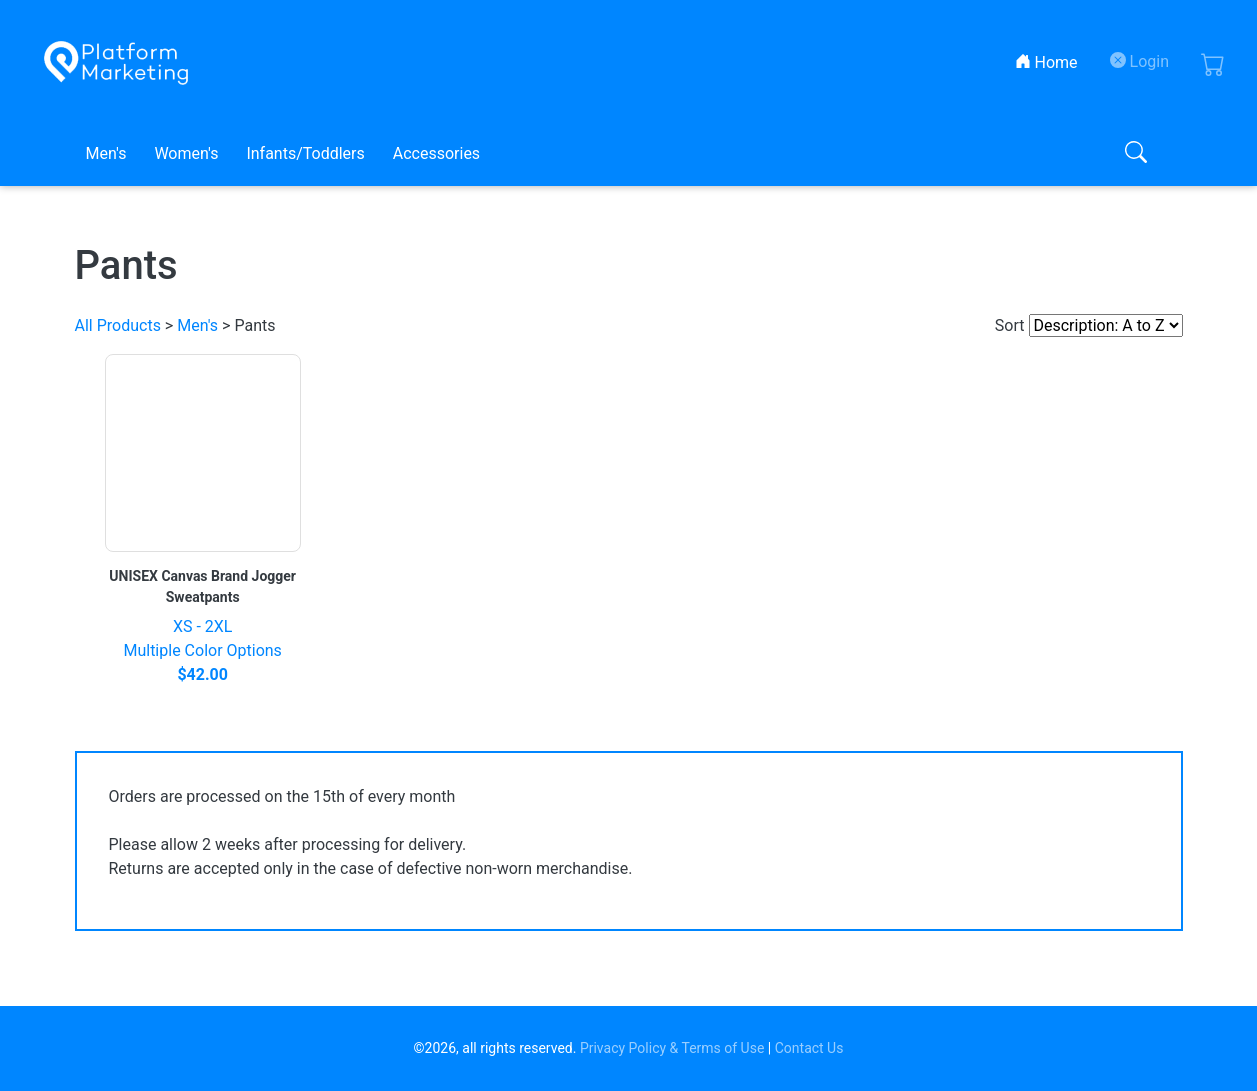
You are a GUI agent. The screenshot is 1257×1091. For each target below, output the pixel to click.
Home (1050, 61)
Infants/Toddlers (305, 153)
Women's (186, 153)
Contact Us (809, 1048)
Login (1139, 61)
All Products (118, 325)
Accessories (436, 153)
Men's (106, 153)
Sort (1010, 325)
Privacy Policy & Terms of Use (672, 1048)
